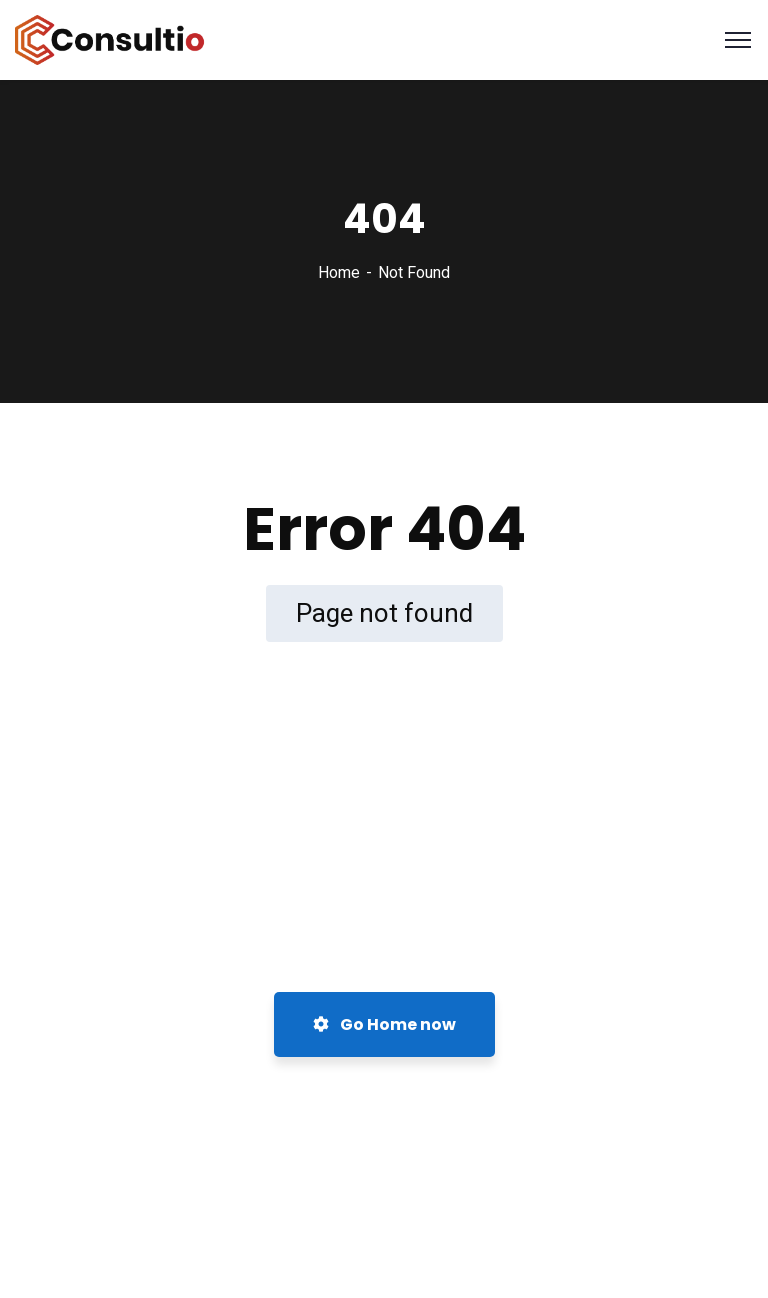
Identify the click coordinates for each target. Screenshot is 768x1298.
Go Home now (384, 1024)
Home (339, 272)
